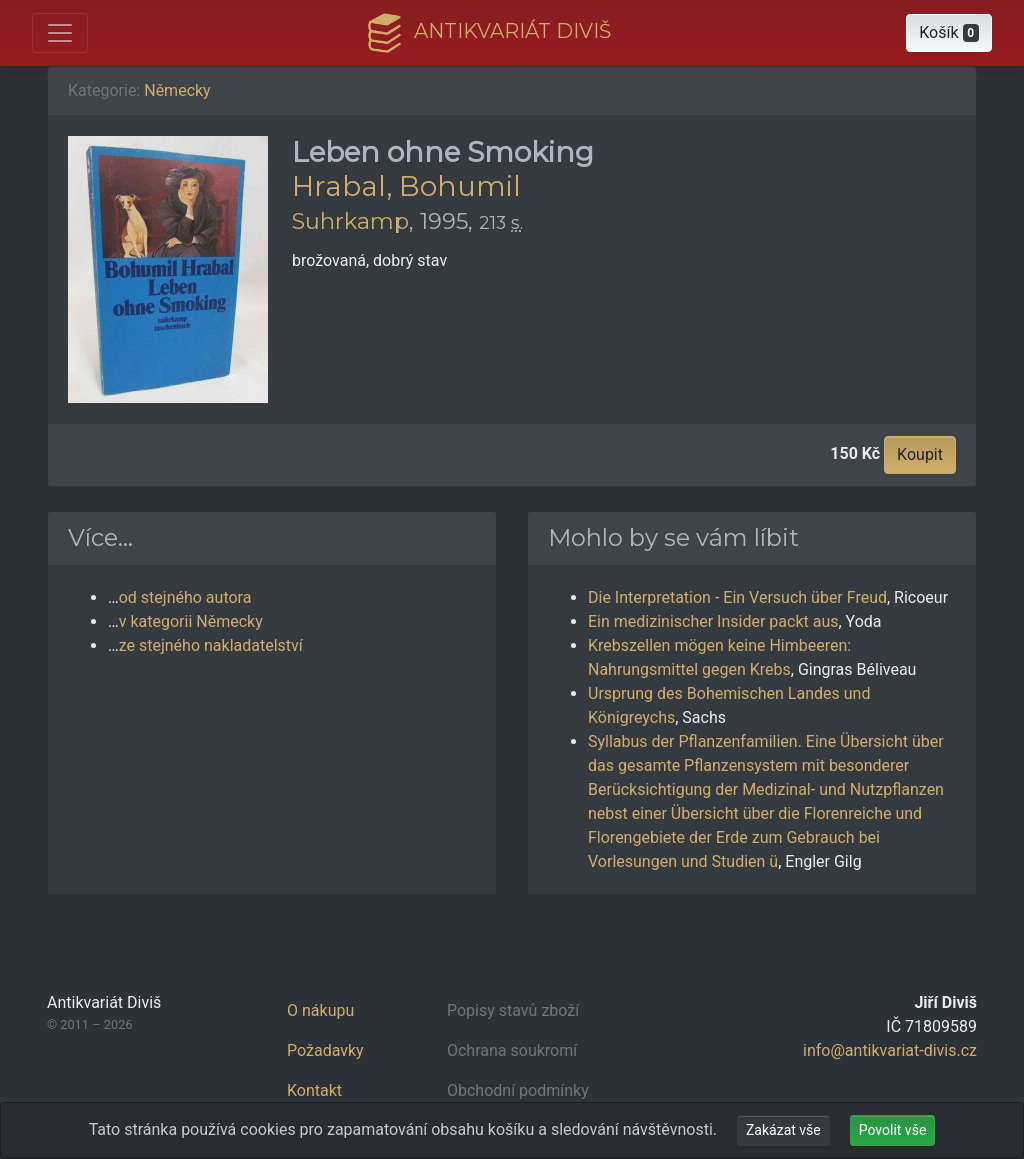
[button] (949, 33)
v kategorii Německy (191, 621)
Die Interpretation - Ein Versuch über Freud (737, 597)
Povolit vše (893, 1130)
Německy (177, 90)
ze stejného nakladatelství (211, 645)
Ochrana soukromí (512, 1050)
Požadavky (325, 1050)
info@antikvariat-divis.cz (890, 1050)
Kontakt (314, 1090)
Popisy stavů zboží (513, 1010)
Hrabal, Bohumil (406, 186)
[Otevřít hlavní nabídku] (60, 33)
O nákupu (320, 1010)
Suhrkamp (350, 221)
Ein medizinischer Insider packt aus (713, 621)
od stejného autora (185, 597)
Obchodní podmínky (518, 1090)
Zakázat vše (783, 1130)
